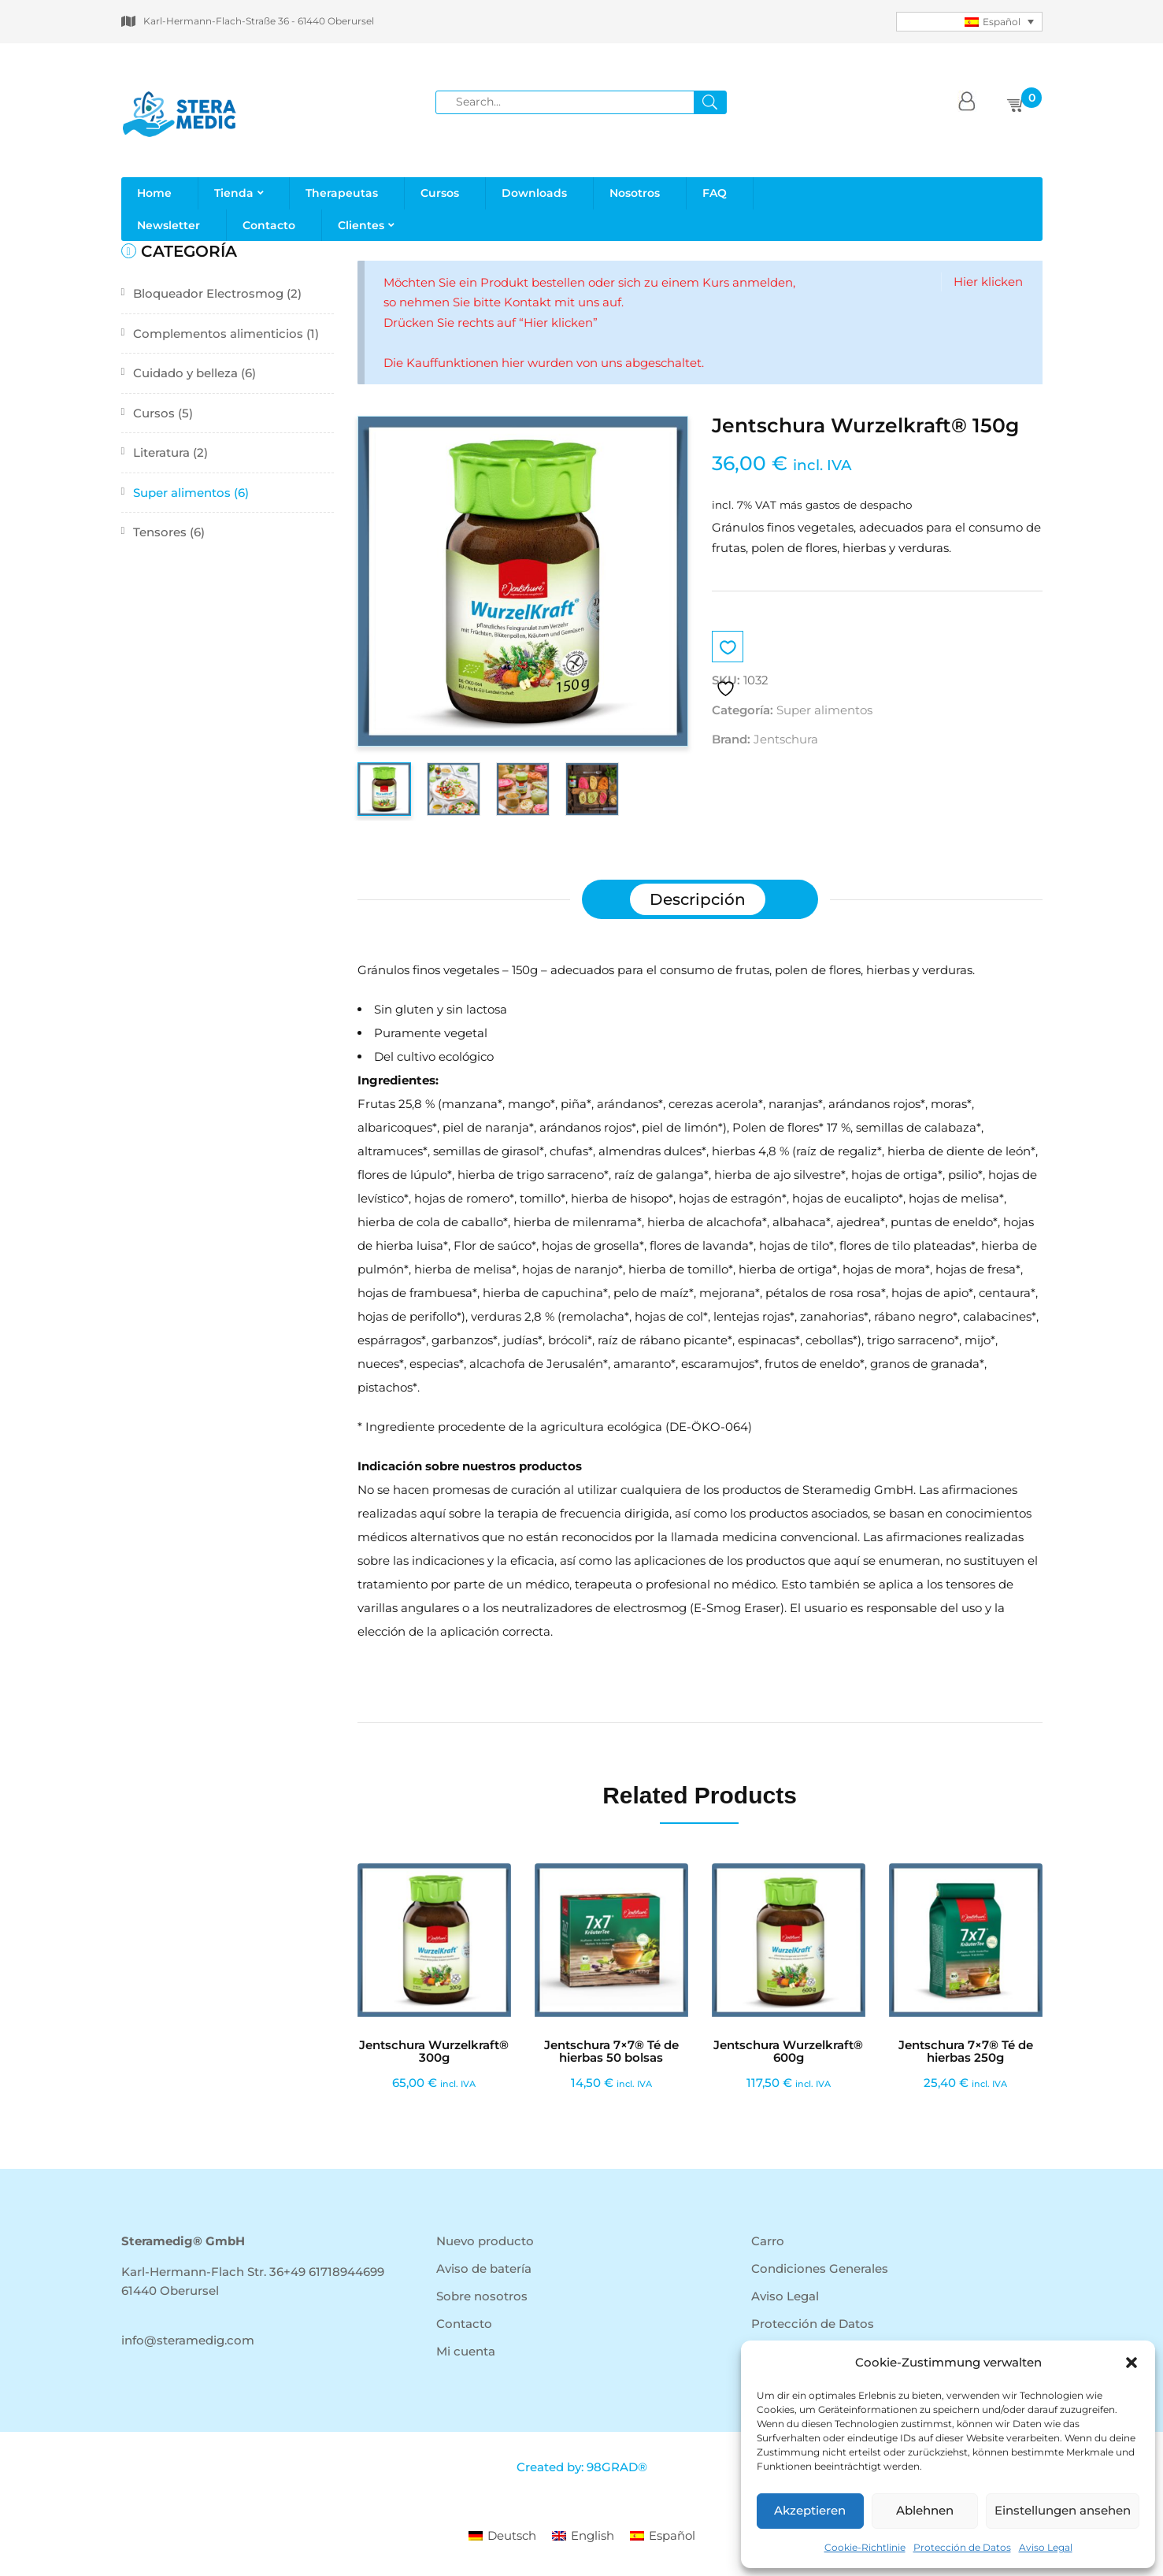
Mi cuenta (465, 2351)
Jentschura (786, 739)
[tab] (697, 899)
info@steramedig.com (187, 2340)
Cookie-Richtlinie (865, 2547)
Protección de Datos (962, 2547)
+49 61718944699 (333, 2271)
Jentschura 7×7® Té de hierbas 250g (965, 2051)
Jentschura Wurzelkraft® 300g (434, 2051)
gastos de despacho (859, 505)
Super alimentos (182, 492)
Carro (767, 2240)
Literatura (161, 452)
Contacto (464, 2323)
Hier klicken (988, 281)
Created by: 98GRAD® (582, 2466)
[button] (1131, 2362)
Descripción (698, 899)
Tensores (160, 531)
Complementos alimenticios (218, 333)
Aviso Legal (1045, 2547)
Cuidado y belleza (185, 372)
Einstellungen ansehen (1062, 2510)
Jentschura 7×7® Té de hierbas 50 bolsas (611, 2051)
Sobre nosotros (482, 2296)
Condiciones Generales (819, 2268)
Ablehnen (925, 2510)
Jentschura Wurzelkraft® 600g (788, 2051)
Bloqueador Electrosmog (208, 293)
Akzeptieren (810, 2510)
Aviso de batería (483, 2268)
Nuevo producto (485, 2240)
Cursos (154, 413)
